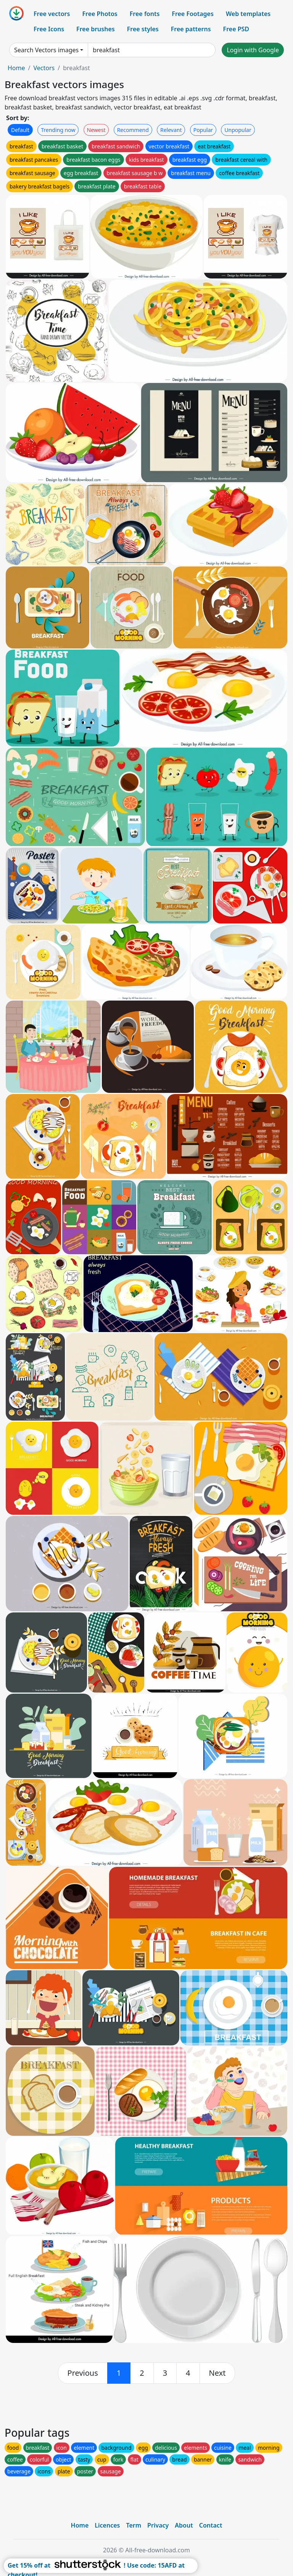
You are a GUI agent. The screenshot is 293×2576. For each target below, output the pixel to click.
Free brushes (95, 29)
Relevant (171, 130)
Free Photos (99, 14)
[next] (217, 2373)
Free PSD (236, 29)
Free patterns (191, 29)
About (184, 2525)
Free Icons (49, 29)
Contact (210, 2525)
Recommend (133, 130)
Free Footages (193, 14)
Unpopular (237, 130)
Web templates (248, 14)
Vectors (44, 68)
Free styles (143, 29)
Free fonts (145, 14)
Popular (203, 130)
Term (133, 2525)
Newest (96, 130)
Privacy (158, 2525)
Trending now (58, 130)
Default (20, 130)
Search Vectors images (46, 50)
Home (16, 68)
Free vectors (52, 14)
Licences (107, 2525)
